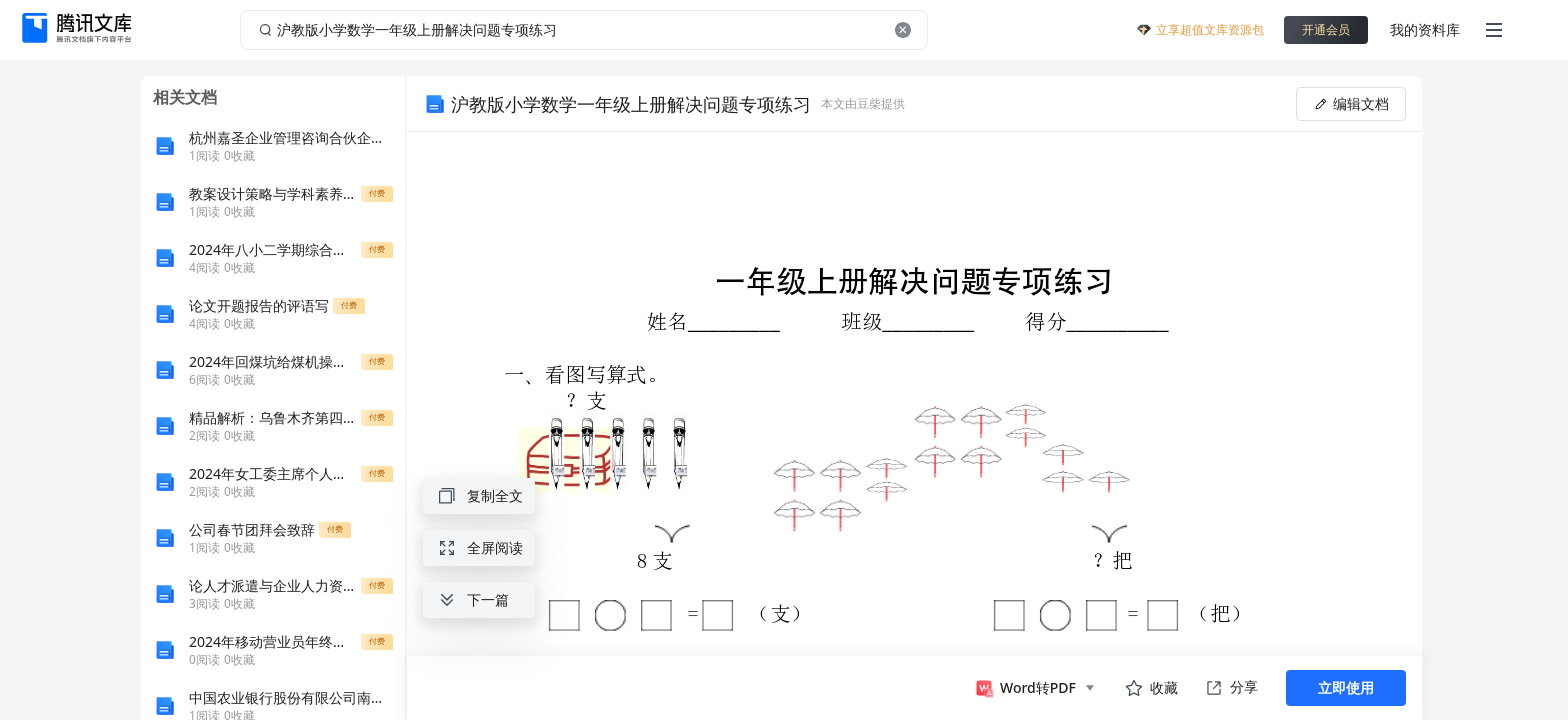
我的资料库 (1425, 29)
